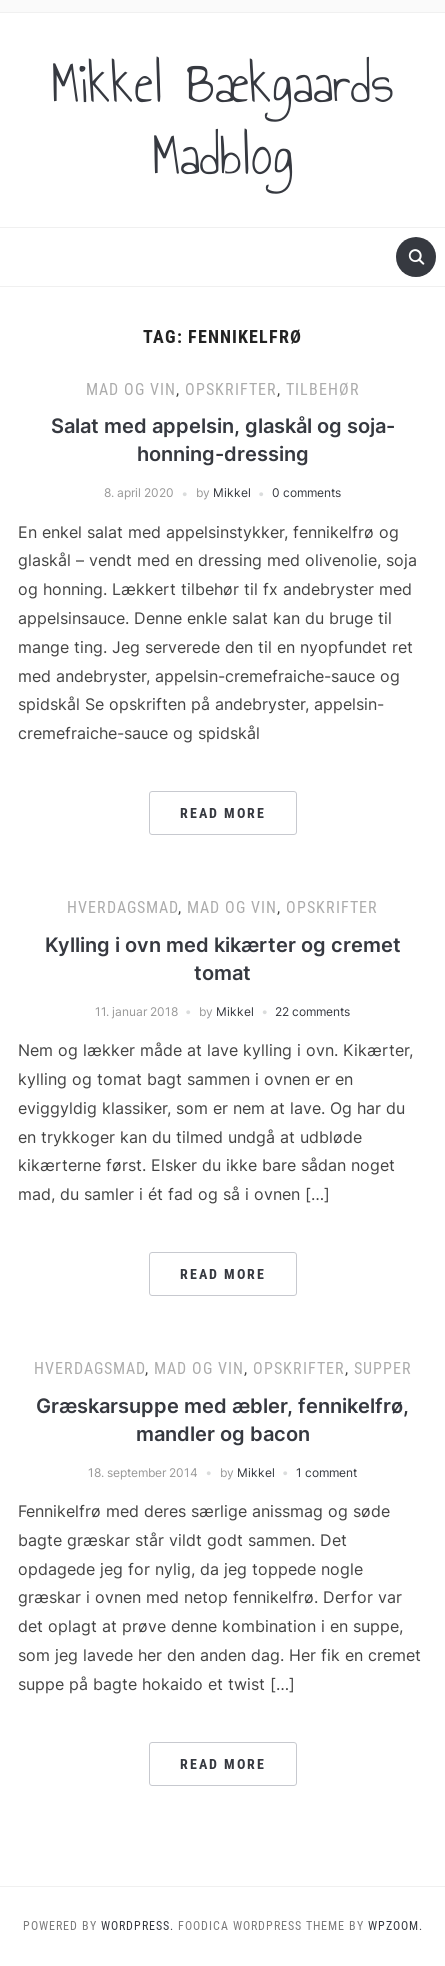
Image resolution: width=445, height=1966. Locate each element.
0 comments (306, 492)
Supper (383, 1368)
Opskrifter (231, 389)
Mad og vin (131, 389)
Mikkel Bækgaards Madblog (222, 120)
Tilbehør (323, 389)
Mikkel (232, 492)
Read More (223, 813)
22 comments (312, 1011)
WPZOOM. (395, 1926)
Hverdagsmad (122, 907)
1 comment (326, 1472)
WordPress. (137, 1926)
